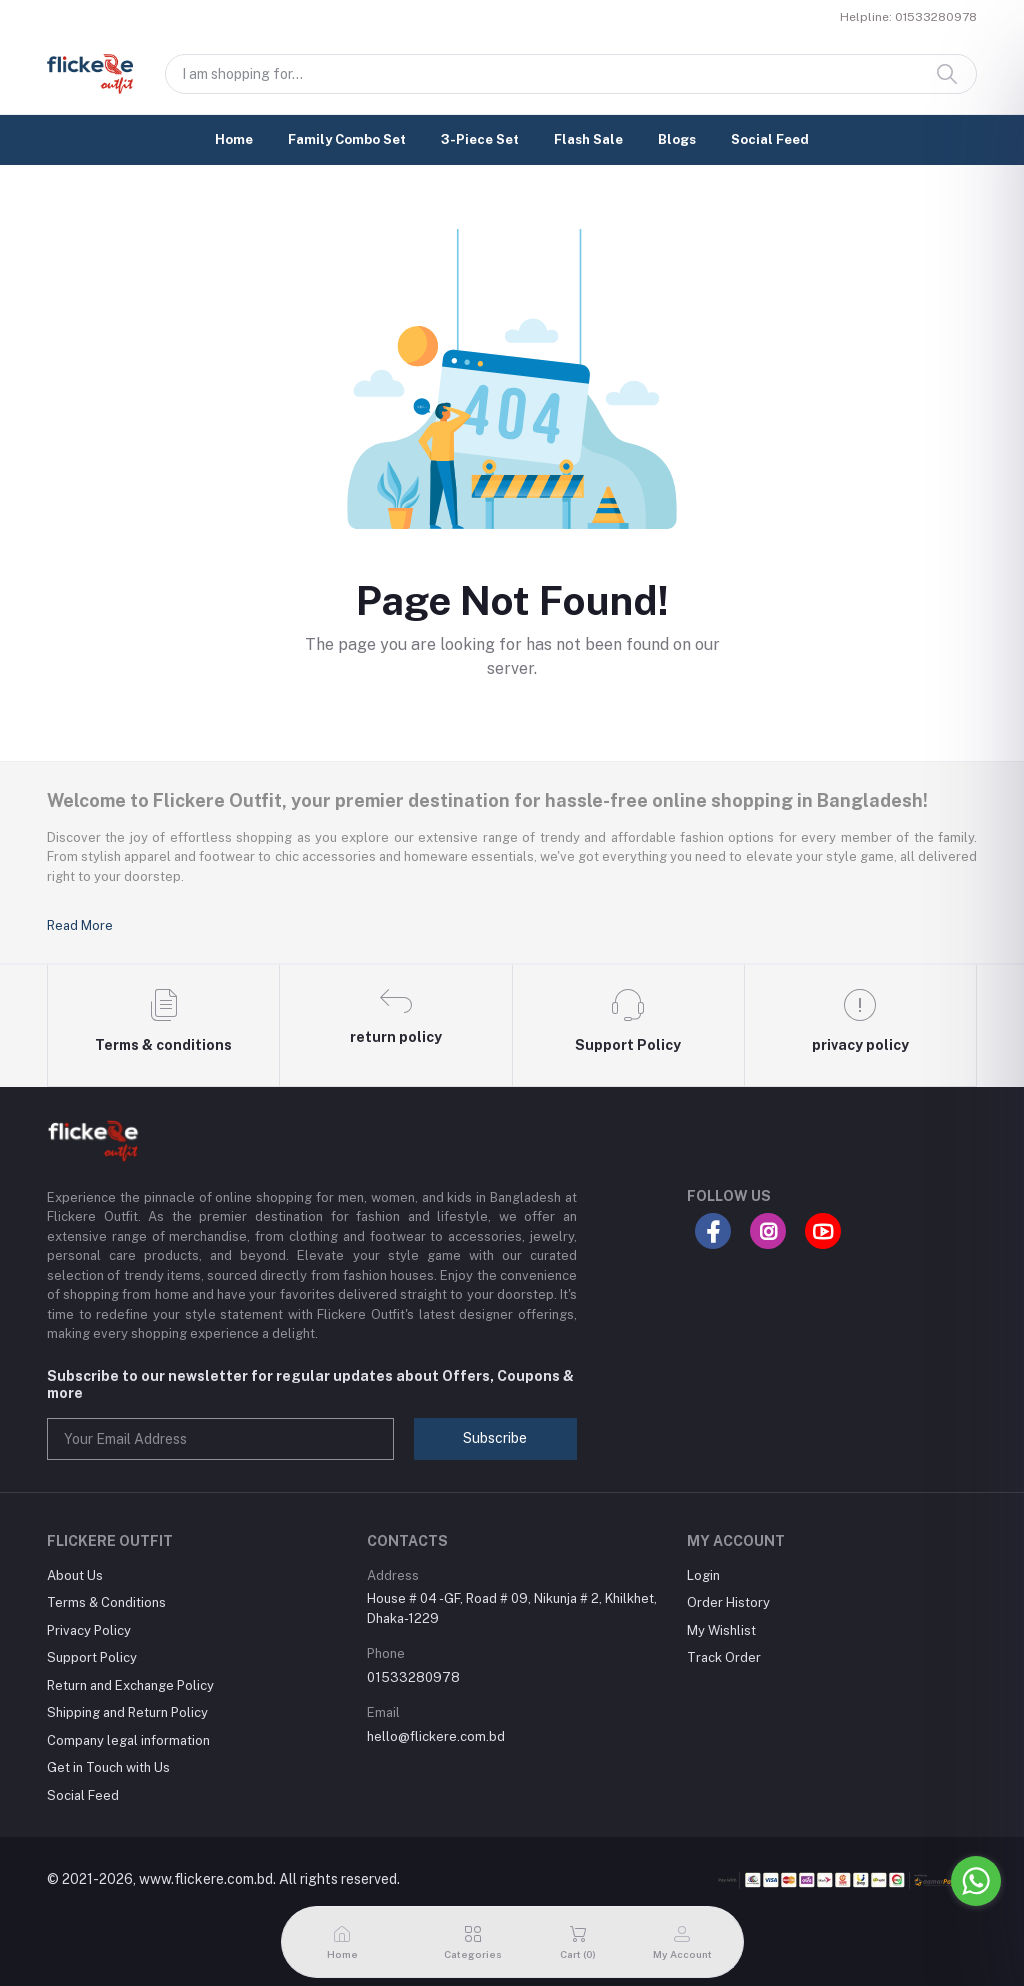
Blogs (677, 139)
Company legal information (128, 1740)
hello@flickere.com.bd (436, 1736)
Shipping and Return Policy (127, 1712)
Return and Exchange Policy (130, 1685)
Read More (80, 925)
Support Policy (92, 1657)
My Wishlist (721, 1630)
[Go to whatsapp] (976, 1881)
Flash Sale (588, 139)
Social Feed (770, 139)
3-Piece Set (480, 139)
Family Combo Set (347, 139)
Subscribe (495, 1438)
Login (703, 1575)
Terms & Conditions (106, 1602)
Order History (728, 1602)
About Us (75, 1575)
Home (234, 139)
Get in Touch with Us (108, 1767)
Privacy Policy (89, 1630)
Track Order (724, 1657)
